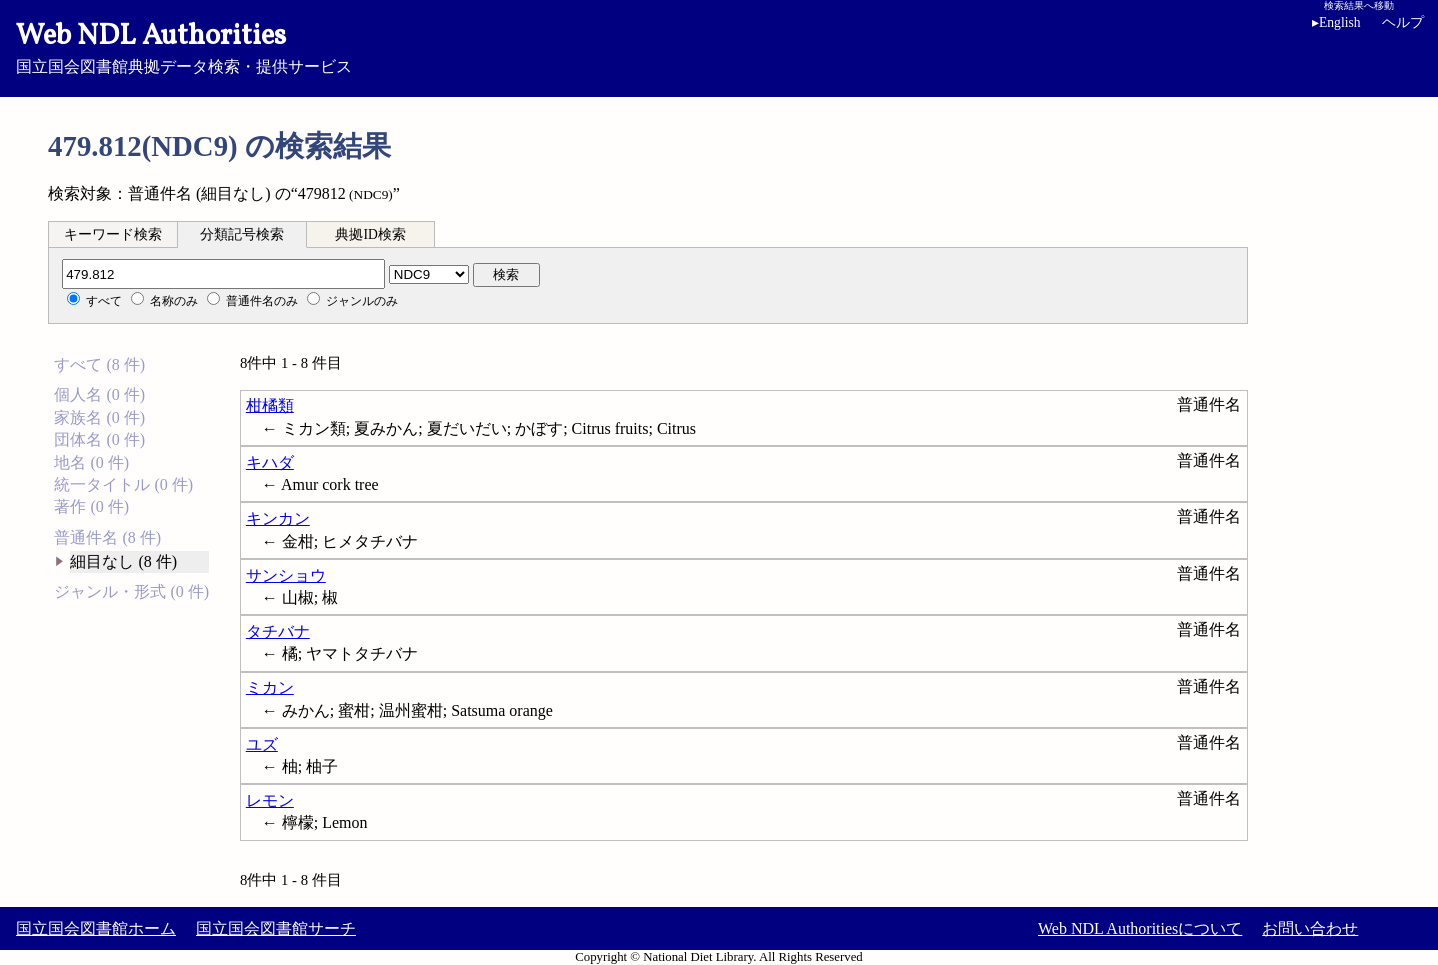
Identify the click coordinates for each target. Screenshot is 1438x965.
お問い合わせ (1310, 928)
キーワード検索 (113, 234)
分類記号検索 (242, 234)
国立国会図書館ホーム (96, 928)
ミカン (270, 687)
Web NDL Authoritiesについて (1140, 928)
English (1340, 22)
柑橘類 (270, 405)
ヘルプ (1403, 22)
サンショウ (286, 575)
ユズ (262, 744)
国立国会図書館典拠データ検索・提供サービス (719, 46)
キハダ (270, 462)
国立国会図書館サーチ (276, 928)
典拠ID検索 (370, 234)
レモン (270, 800)
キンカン (278, 518)
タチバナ (278, 631)
